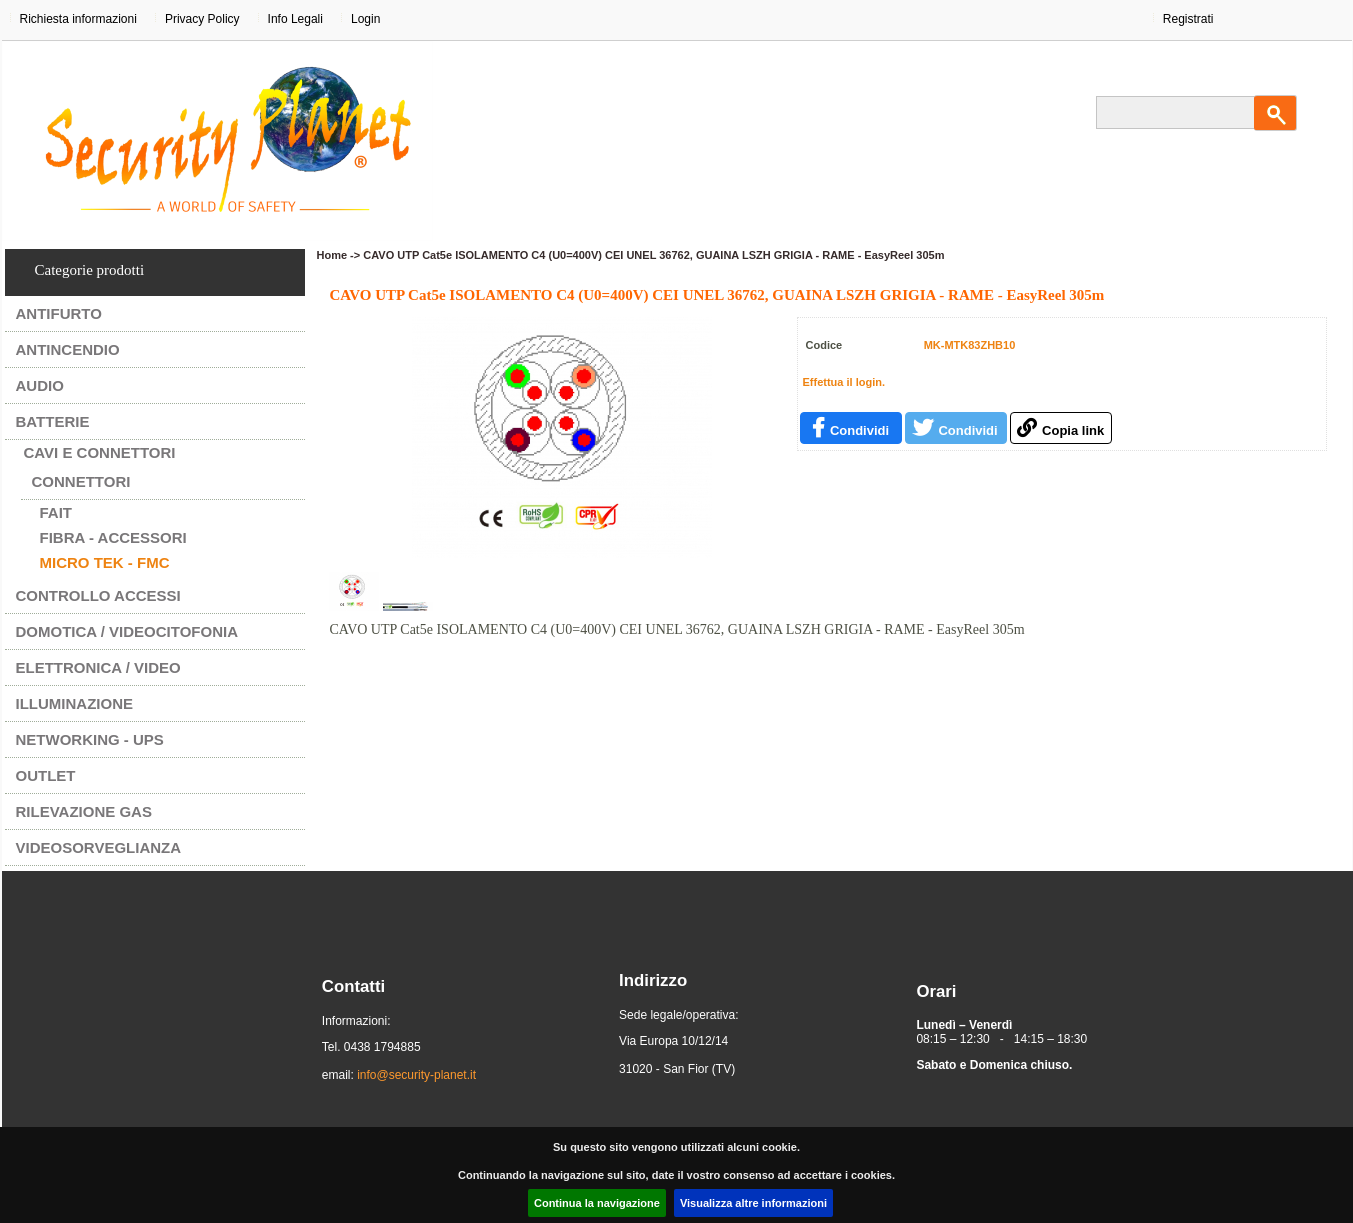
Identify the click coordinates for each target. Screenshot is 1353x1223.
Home (332, 255)
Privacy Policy (202, 19)
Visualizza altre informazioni (753, 1203)
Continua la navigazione (597, 1203)
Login (365, 19)
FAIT (56, 512)
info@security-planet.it (416, 1075)
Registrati (1188, 19)
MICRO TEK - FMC (105, 562)
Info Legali (295, 19)
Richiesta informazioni (78, 19)
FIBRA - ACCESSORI (113, 537)
